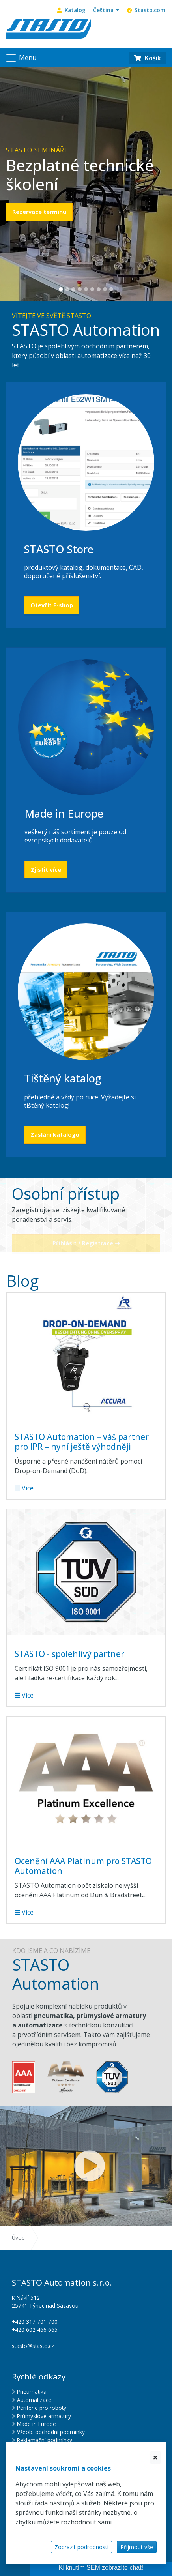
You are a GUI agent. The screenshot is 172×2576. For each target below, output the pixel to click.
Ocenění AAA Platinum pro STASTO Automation (83, 1865)
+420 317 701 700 (35, 2321)
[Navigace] (20, 58)
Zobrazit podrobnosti (81, 2547)
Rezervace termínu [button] (39, 211)
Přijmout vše (136, 2547)
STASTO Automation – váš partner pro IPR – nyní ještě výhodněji (82, 1441)
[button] (106, 10)
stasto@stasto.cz (33, 2345)
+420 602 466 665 (35, 2329)
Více (24, 1488)
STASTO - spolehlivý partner (69, 1653)
